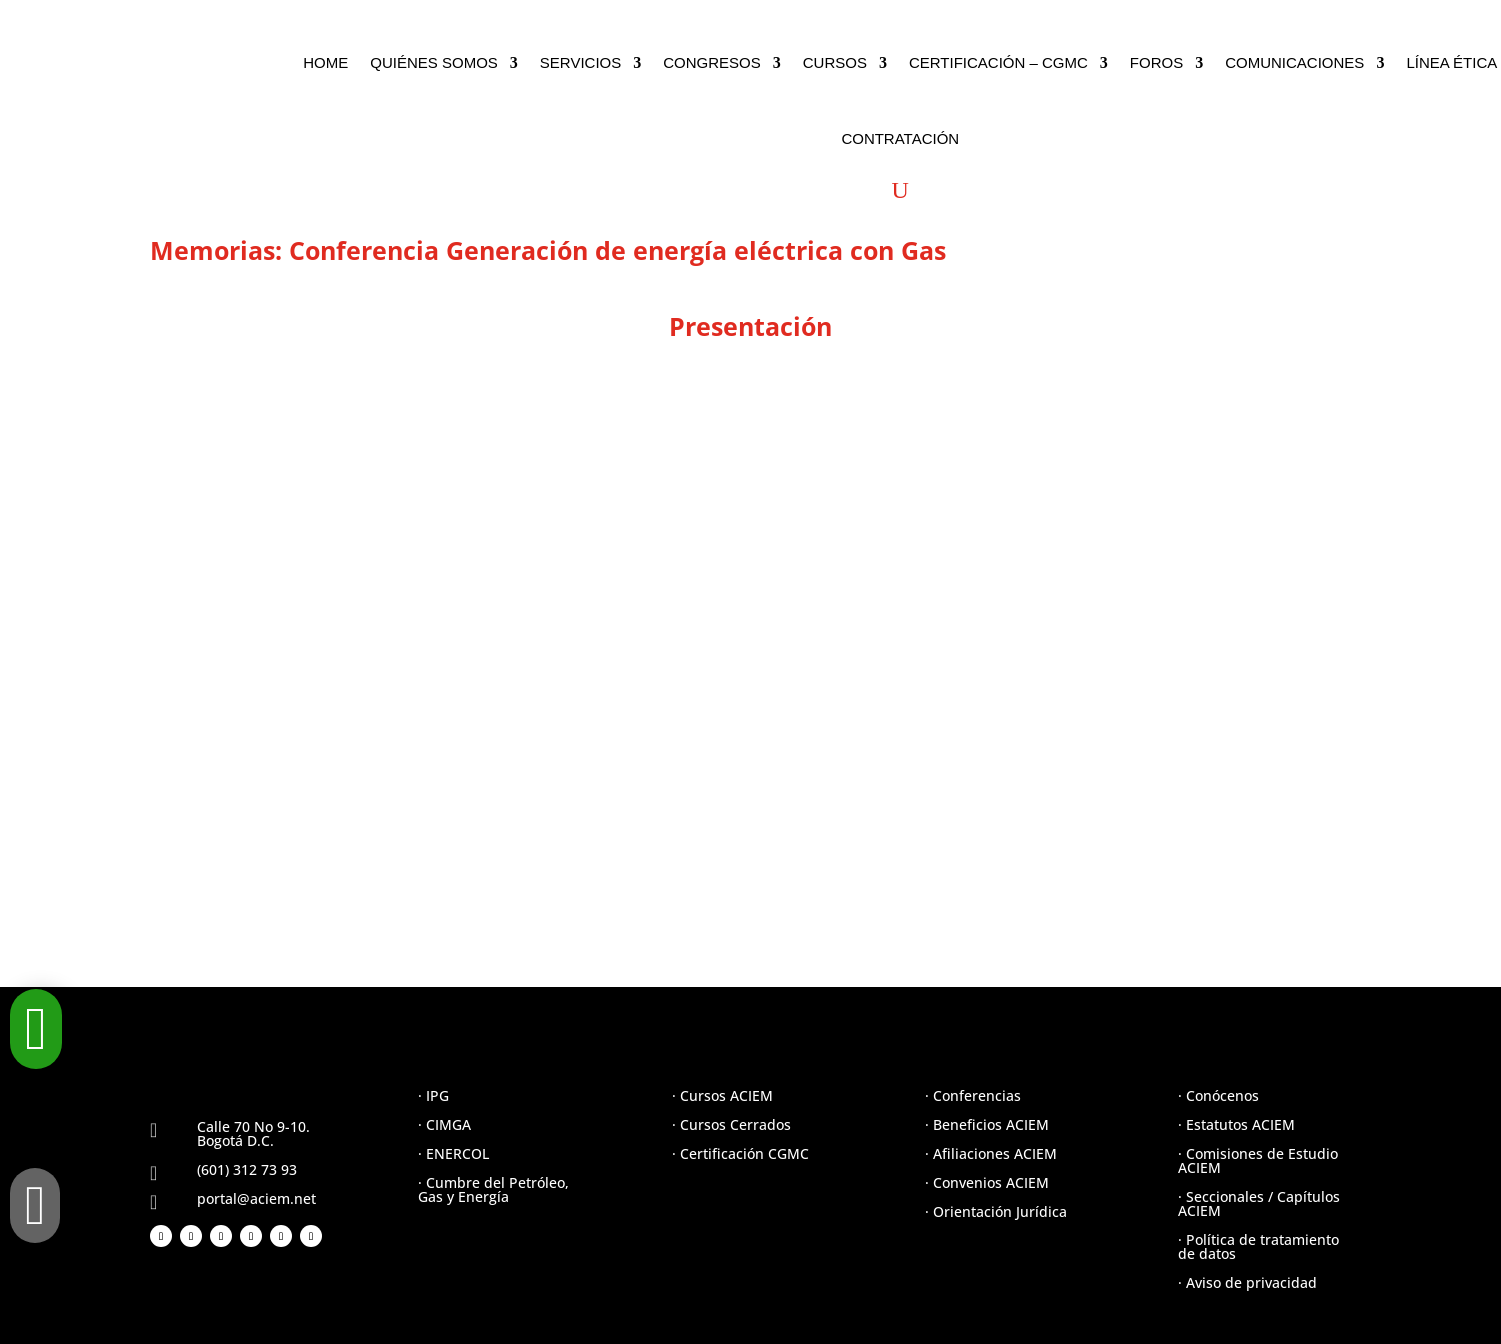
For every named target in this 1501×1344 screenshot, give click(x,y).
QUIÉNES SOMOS (434, 62)
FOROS (1156, 62)
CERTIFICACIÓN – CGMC (998, 62)
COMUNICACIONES (1294, 62)
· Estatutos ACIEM (1236, 1124)
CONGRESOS (712, 62)
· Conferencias (973, 1095)
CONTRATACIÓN (900, 138)
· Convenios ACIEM (987, 1182)
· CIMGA (444, 1124)
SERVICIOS (580, 62)
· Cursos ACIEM (722, 1095)
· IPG (433, 1095)
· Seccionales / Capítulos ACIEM (1259, 1203)
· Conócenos (1218, 1095)
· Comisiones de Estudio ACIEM (1258, 1160)
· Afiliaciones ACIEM (991, 1153)
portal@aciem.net (256, 1198)
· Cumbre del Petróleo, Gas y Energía (493, 1189)
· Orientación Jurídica (996, 1211)
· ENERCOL (453, 1153)
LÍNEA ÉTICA (1451, 62)
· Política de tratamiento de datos (1258, 1246)
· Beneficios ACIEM (987, 1124)
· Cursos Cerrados (731, 1124)
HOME (325, 62)
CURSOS (835, 62)
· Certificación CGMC (740, 1153)
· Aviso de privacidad (1247, 1282)
